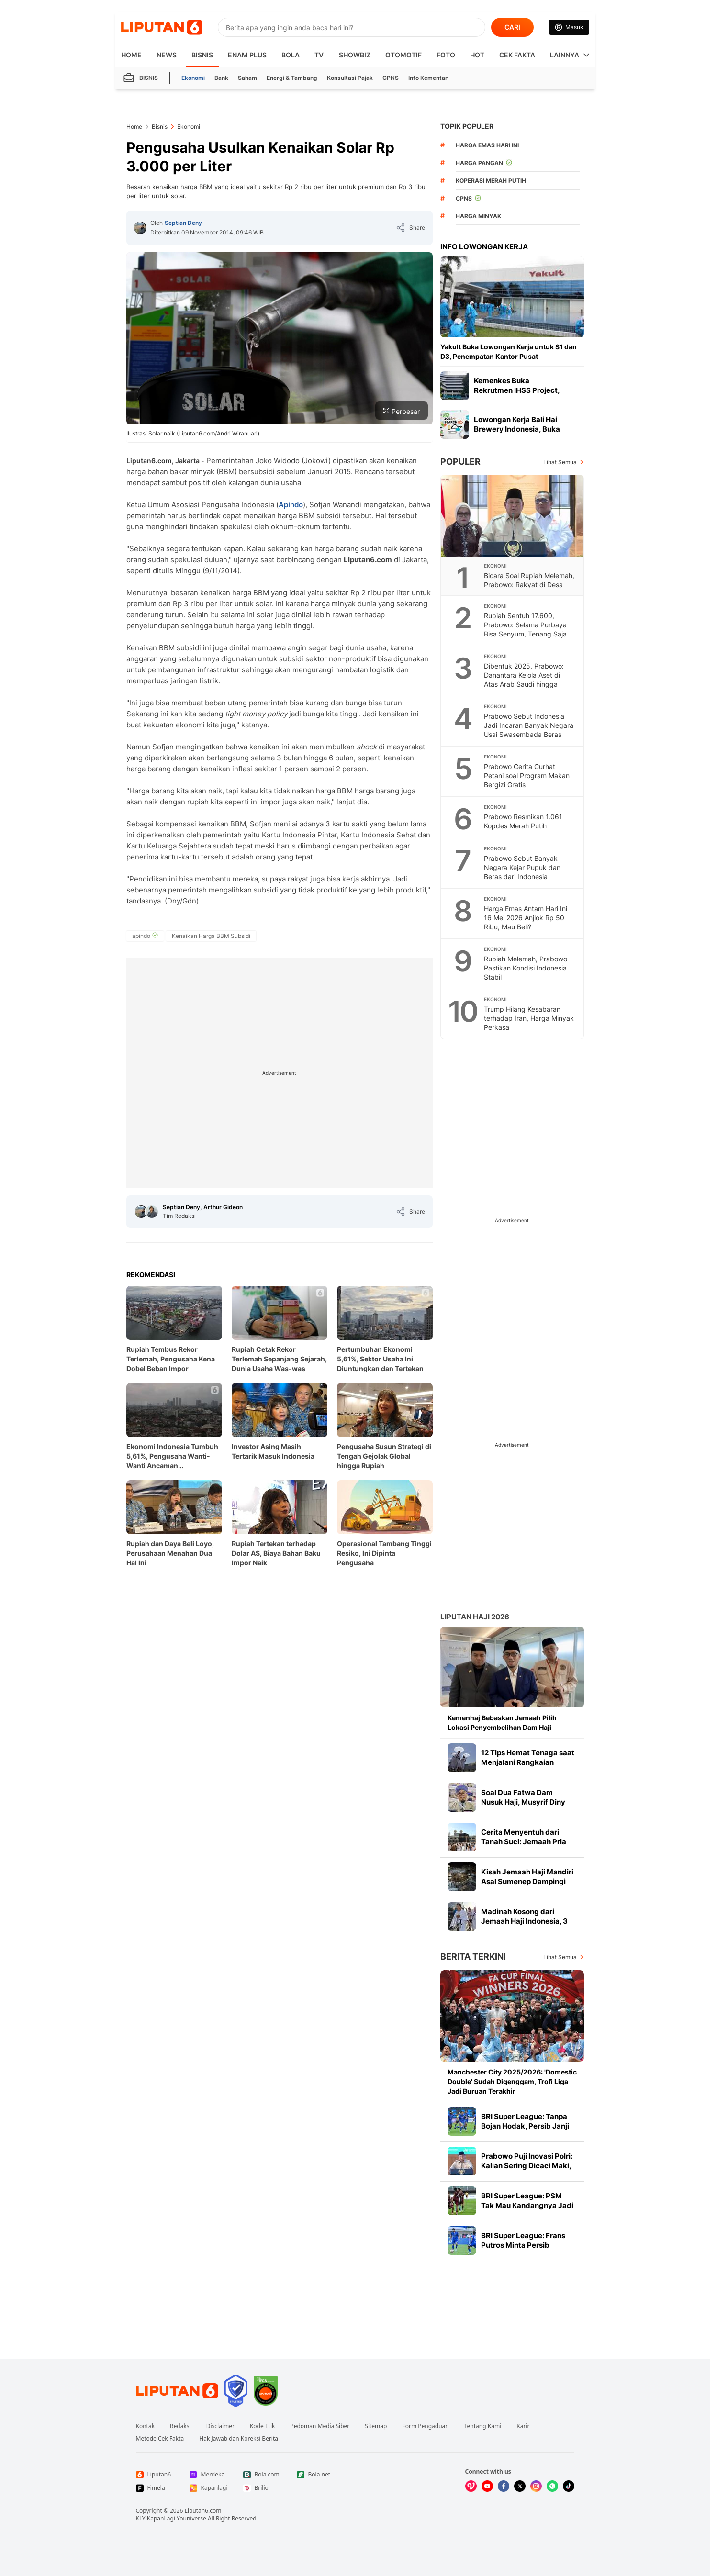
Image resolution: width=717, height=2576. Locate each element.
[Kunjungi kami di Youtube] (487, 2486)
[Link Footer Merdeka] (209, 2474)
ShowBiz (354, 55)
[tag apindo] (145, 936)
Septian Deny (183, 222)
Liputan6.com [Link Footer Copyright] (203, 2511)
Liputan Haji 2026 (474, 1616)
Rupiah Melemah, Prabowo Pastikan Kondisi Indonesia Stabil (525, 968)
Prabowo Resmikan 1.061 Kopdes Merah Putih (523, 821)
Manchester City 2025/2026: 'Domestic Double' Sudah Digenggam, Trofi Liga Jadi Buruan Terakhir (512, 2081)
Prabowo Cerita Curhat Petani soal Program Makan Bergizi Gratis (527, 775)
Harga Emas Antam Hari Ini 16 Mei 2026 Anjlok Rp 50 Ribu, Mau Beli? (525, 917)
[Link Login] (569, 27)
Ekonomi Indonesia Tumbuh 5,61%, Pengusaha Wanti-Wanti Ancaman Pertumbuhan (172, 1456)
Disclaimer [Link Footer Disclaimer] (220, 2426)
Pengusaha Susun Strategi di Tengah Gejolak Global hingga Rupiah (384, 1456)
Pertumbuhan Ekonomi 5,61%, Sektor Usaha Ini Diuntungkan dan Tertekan (380, 1358)
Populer (460, 462)
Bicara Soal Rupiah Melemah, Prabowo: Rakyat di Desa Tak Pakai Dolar (529, 584)
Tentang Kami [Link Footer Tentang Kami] (482, 2426)
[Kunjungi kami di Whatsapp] (552, 2486)
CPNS (390, 77)
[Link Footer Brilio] (262, 2488)
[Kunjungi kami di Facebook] (503, 2486)
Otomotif (403, 55)
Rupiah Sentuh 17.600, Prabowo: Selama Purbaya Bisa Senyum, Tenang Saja (525, 625)
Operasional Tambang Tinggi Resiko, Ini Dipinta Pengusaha (384, 1553)
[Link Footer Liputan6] (177, 2390)
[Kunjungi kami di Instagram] (536, 2486)
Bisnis (202, 55)
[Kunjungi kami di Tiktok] (568, 2486)
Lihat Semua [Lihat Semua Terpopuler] (560, 462)
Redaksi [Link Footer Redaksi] (180, 2426)
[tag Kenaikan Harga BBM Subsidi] (211, 936)
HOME (131, 55)
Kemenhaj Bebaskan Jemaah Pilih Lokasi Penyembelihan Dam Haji (502, 1722)
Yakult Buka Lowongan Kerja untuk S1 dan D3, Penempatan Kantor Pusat (508, 351)
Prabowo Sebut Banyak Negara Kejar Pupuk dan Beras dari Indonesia (522, 867)
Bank (221, 77)
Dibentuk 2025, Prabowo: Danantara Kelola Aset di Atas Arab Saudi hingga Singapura (524, 679)
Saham (247, 77)
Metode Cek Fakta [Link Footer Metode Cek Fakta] (160, 2438)
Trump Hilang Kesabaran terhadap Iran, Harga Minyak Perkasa (529, 1018)
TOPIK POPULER (466, 126)
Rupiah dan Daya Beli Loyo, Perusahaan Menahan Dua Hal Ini (170, 1553)
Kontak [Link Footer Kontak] (145, 2426)
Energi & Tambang (292, 77)
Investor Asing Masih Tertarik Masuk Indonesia (273, 1451)
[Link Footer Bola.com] (262, 2474)
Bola (290, 55)
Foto (446, 55)
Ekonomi (193, 77)
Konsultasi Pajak (350, 77)
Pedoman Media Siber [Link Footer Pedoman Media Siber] (319, 2426)
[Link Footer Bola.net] (316, 2474)
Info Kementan (428, 77)
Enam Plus (247, 55)
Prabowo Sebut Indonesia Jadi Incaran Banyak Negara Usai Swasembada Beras (528, 725)
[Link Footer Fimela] (155, 2488)
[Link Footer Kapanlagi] (209, 2488)
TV (319, 55)
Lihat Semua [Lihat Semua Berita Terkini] (560, 1957)
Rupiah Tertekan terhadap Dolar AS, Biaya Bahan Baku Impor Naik (276, 1553)
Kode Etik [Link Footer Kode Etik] (262, 2426)
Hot (477, 55)
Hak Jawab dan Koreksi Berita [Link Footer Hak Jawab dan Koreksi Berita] (238, 2438)
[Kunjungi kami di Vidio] (471, 2486)
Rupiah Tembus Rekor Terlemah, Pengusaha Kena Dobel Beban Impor (170, 1358)
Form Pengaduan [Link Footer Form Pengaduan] (425, 2426)
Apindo (291, 504)
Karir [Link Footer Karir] (522, 2426)
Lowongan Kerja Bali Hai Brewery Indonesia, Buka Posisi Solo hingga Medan (518, 429)
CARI (512, 27)
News (167, 55)
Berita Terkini (473, 1957)
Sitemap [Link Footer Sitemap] (376, 2426)
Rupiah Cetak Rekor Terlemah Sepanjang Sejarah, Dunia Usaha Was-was (279, 1358)
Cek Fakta (517, 55)
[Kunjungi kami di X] (520, 2486)
